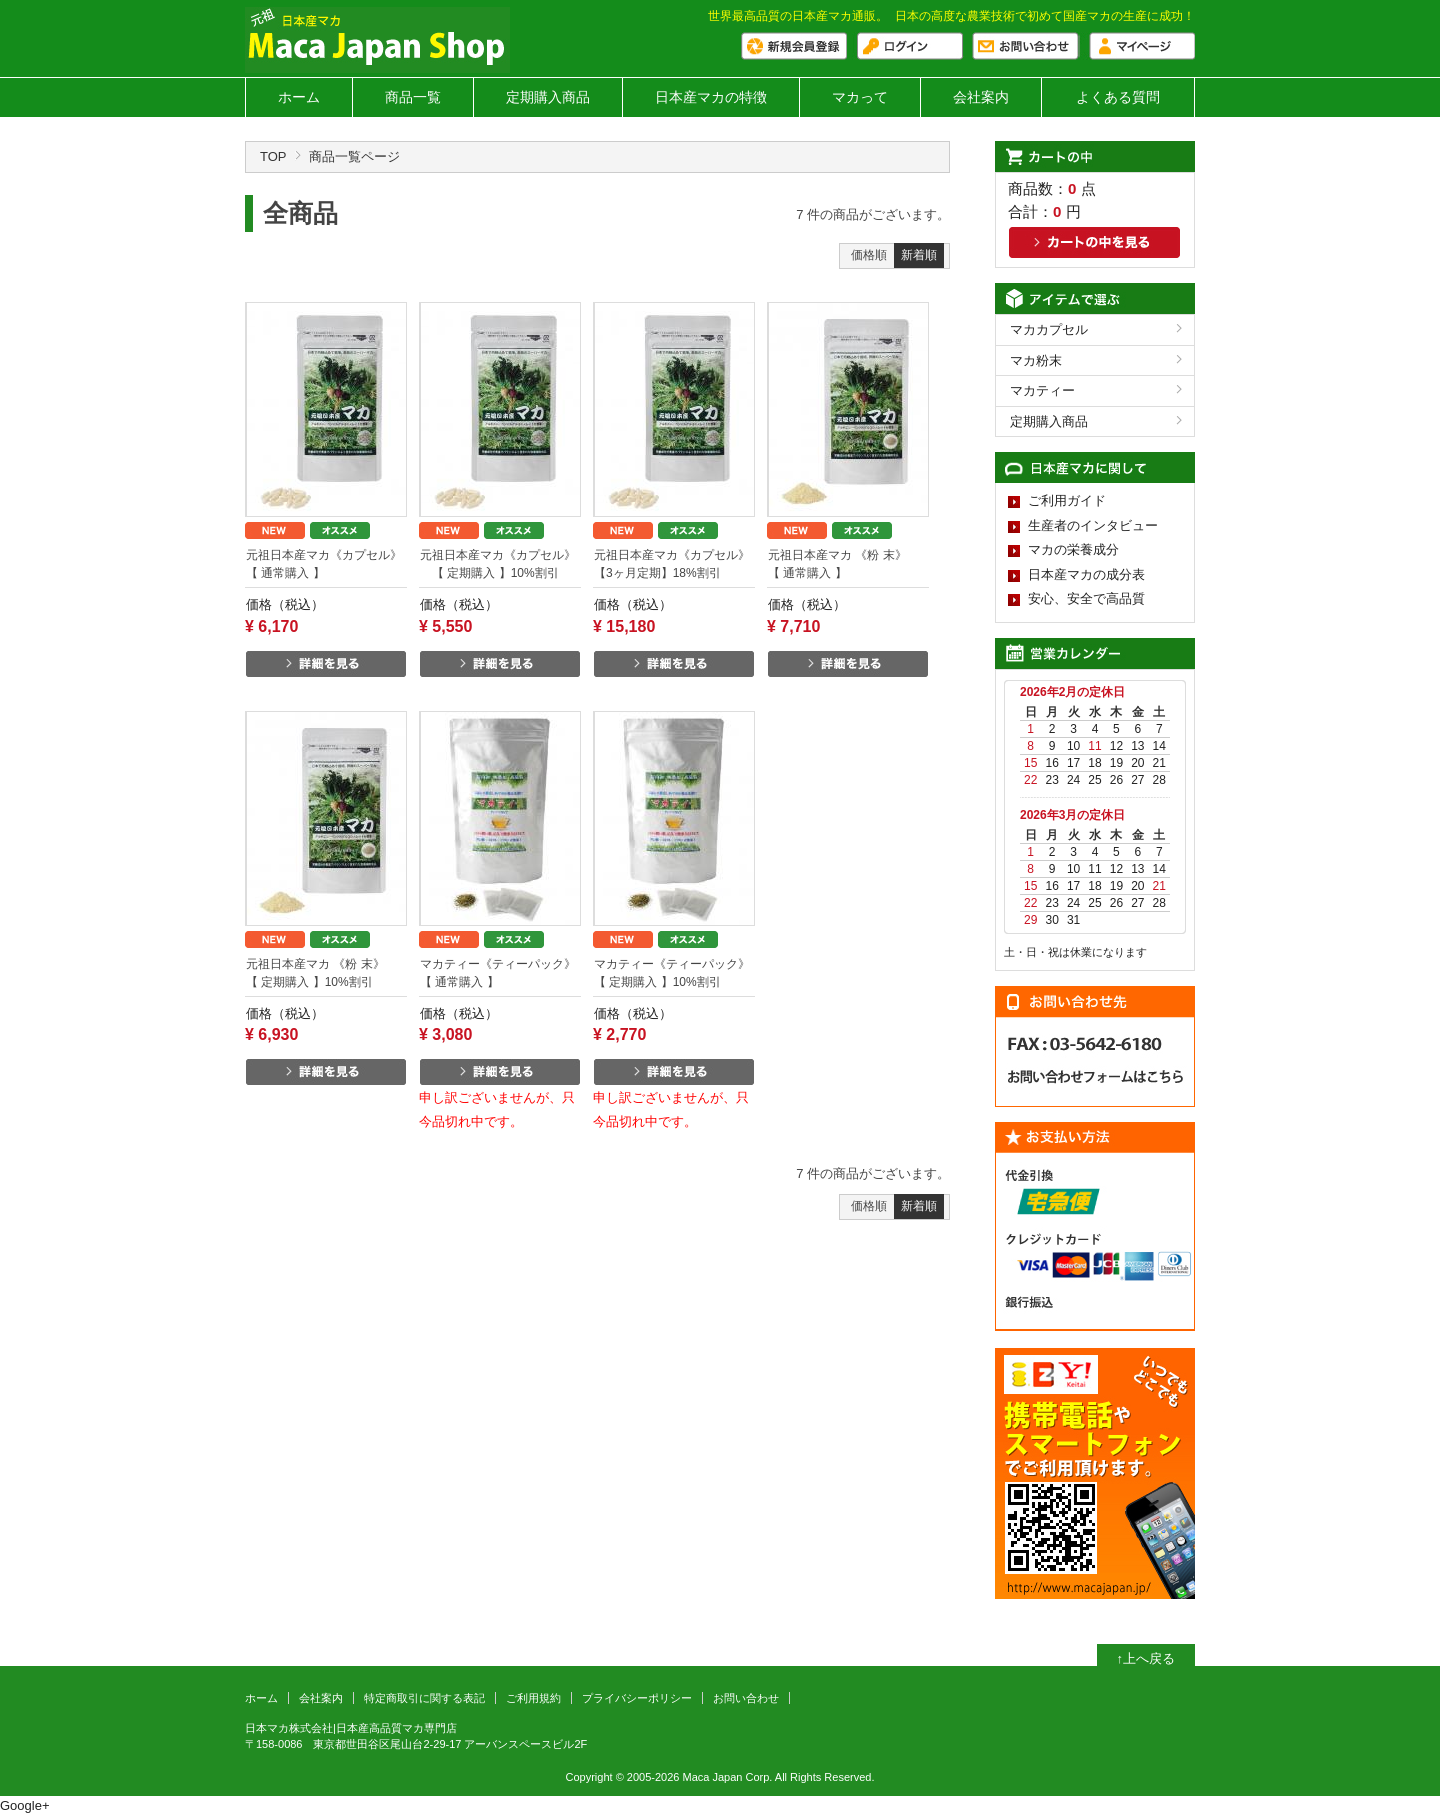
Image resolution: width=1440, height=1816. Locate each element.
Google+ (25, 1805)
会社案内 (981, 97)
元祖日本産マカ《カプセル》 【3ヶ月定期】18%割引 (672, 564)
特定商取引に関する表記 (424, 1698)
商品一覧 (413, 97)
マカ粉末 (1036, 360)
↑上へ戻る (1146, 1658)
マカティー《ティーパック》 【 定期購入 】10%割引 (674, 973)
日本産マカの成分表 (1086, 574)
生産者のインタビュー (1093, 525)
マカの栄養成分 (1073, 549)
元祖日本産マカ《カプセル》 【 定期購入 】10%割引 (498, 564)
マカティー (1042, 390)
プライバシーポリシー (637, 1698)
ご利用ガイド (1067, 500)
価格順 (869, 255)
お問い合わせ (746, 1698)
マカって (860, 97)
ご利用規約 (533, 1698)
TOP (273, 156)
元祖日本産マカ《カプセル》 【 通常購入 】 (326, 564)
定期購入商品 (548, 97)
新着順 (919, 255)
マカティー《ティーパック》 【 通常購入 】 (500, 973)
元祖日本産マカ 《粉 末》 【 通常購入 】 (848, 564)
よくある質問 (1118, 97)
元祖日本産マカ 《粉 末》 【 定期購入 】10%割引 (326, 973)
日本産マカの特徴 (711, 97)
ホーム (299, 97)
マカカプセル (1049, 329)
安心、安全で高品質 (1086, 598)
